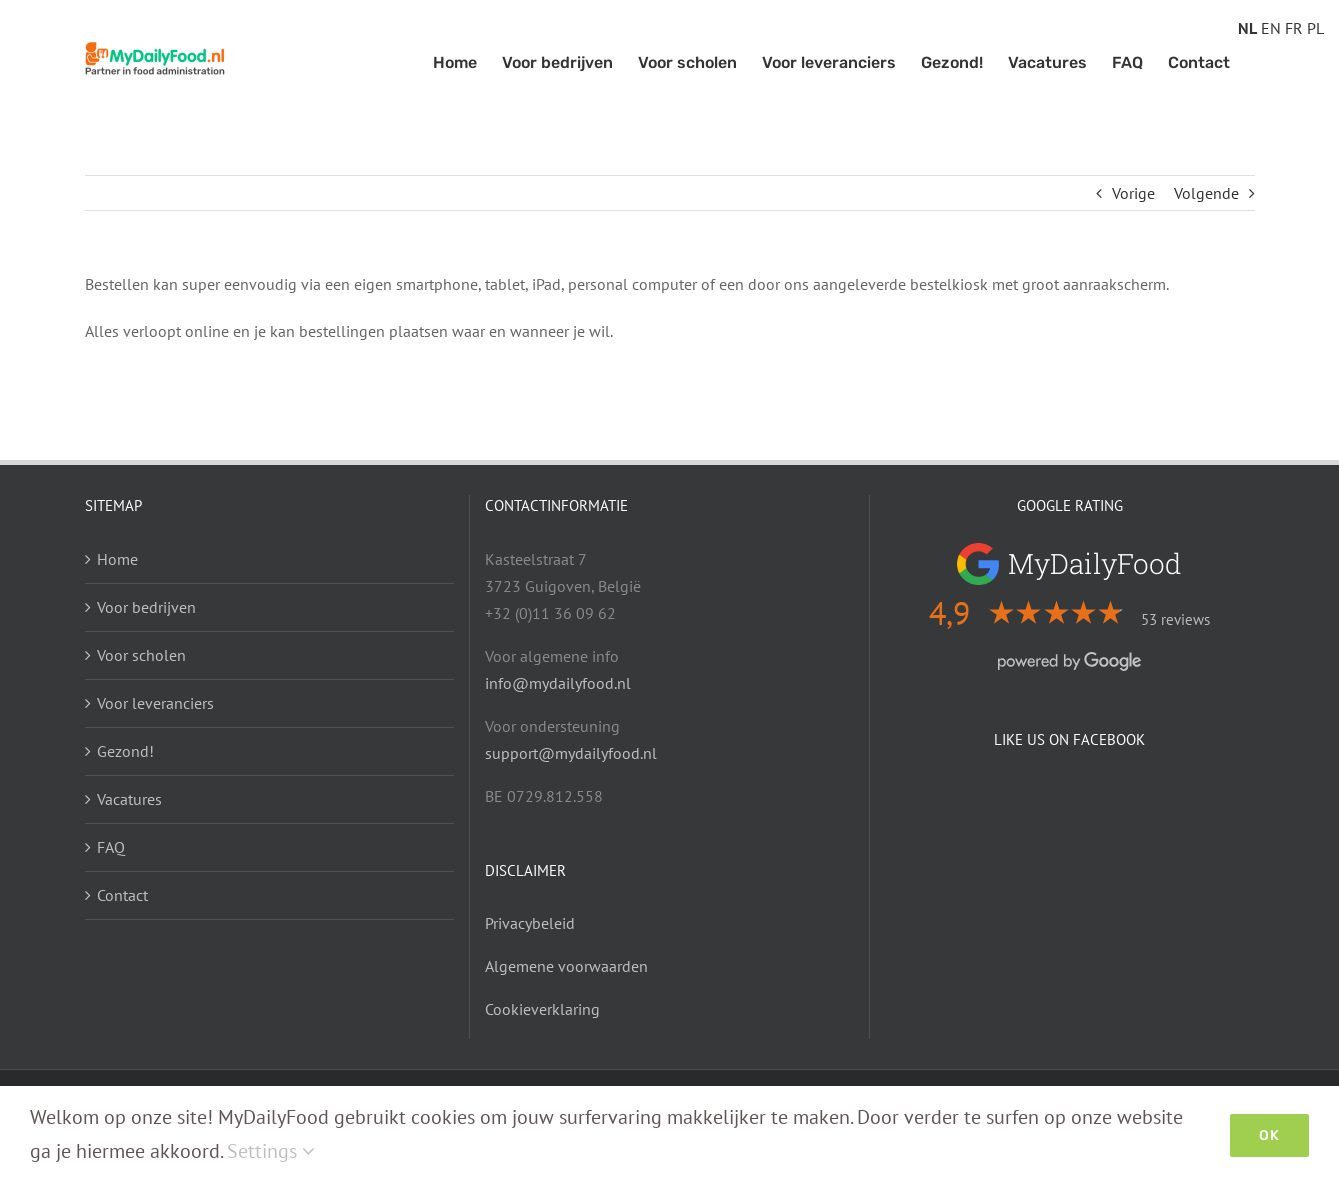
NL (1247, 28)
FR (1294, 28)
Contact (122, 895)
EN (1271, 28)
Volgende (1206, 193)
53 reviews (1175, 619)
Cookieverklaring (542, 1009)
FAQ (111, 847)
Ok (1269, 1135)
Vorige (1133, 193)
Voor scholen (141, 655)
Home (117, 559)
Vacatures (129, 799)
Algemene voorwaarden (566, 966)
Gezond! (125, 751)
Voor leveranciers (155, 703)
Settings (271, 1151)
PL (1315, 28)
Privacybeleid (530, 923)
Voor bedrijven (146, 607)
